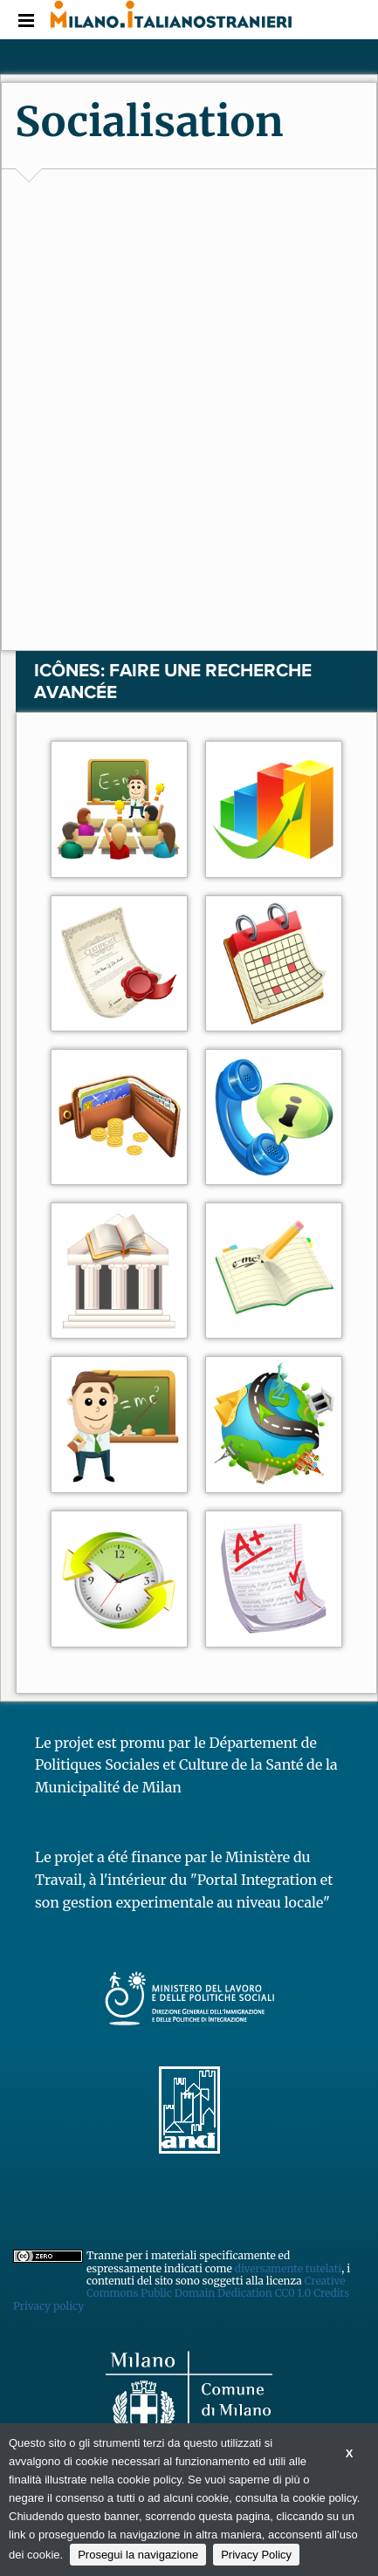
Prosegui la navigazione (138, 2554)
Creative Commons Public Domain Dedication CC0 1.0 (215, 2286)
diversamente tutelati (288, 2268)
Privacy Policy (256, 2554)
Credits (331, 2292)
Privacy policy (48, 2305)
